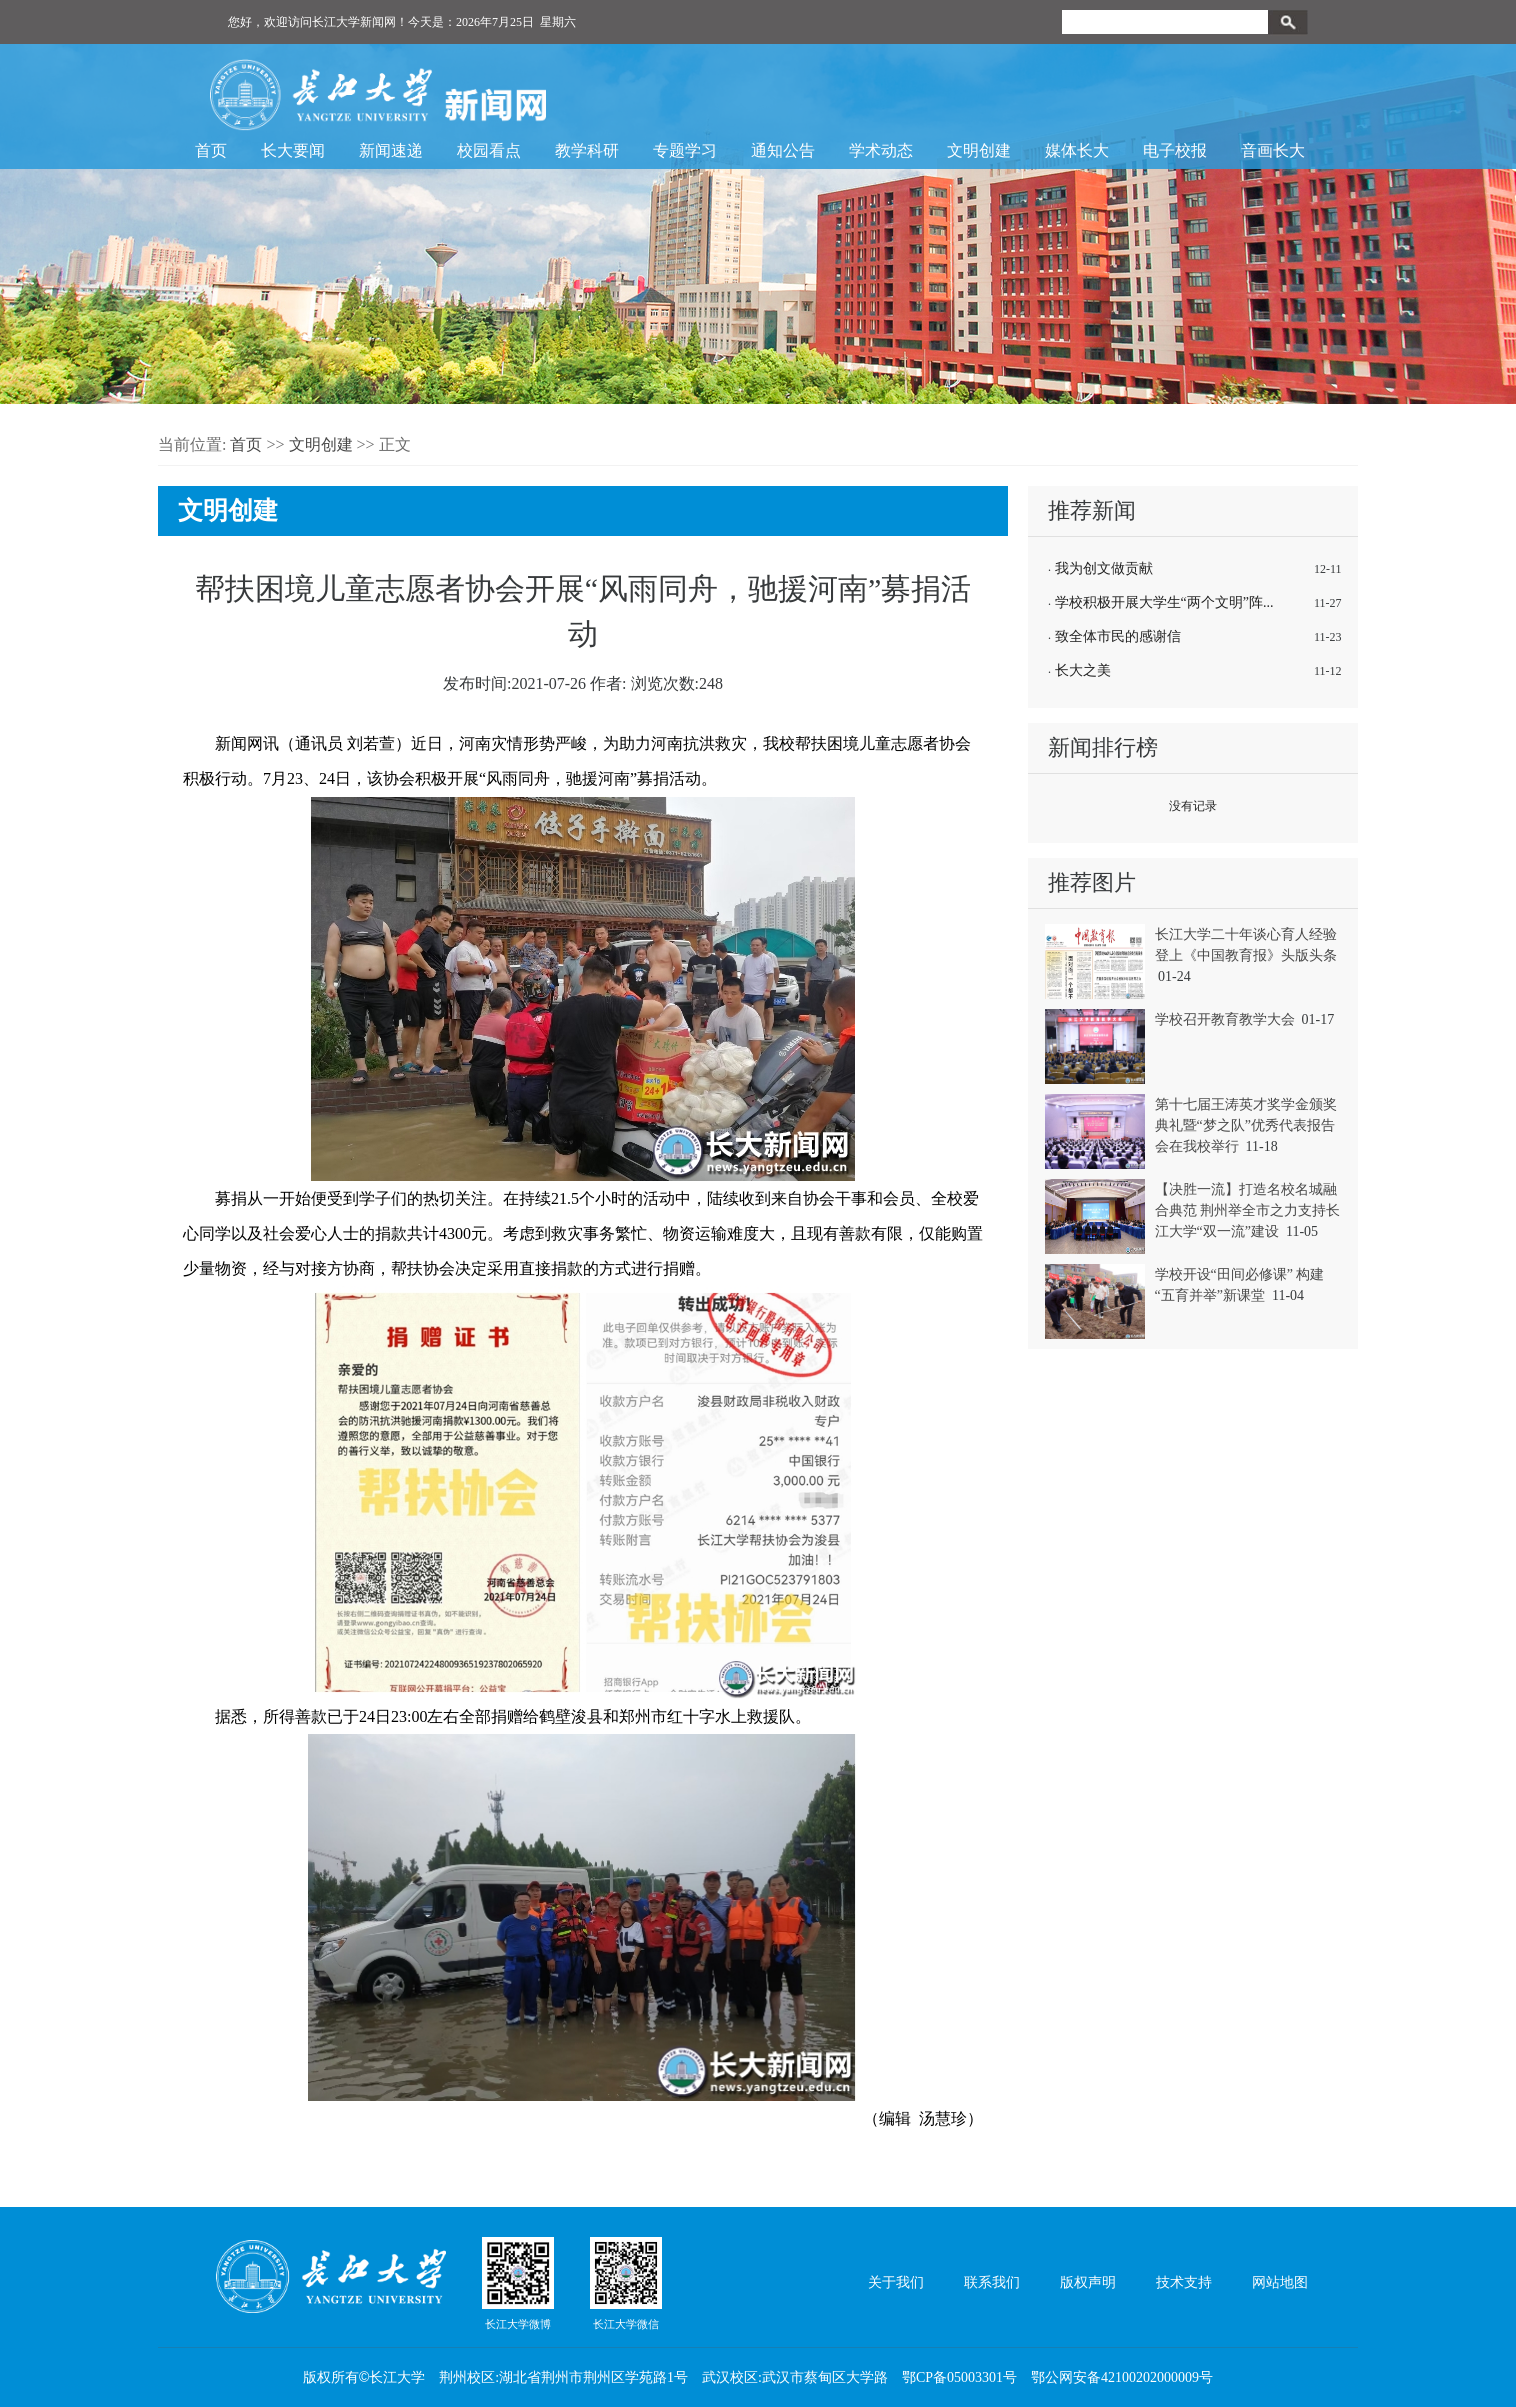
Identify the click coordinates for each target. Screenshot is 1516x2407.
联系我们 (992, 2282)
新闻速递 (391, 150)
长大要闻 (293, 150)
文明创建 (979, 150)
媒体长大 (1077, 150)
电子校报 (1175, 150)
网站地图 (1280, 2282)
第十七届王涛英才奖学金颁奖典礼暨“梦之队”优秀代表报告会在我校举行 (1246, 1125)
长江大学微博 (518, 2283)
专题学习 (685, 150)
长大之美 (1083, 670)
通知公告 (783, 150)
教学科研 (587, 150)
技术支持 (1184, 2282)
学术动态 (881, 150)
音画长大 (1273, 150)
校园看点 (489, 150)
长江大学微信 (626, 2283)
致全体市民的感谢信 (1118, 636)
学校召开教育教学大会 (1225, 1019)
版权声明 (1088, 2282)
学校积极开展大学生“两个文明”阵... (1164, 602)
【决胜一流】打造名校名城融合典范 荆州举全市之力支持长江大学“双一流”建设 (1248, 1210)
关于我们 (896, 2282)
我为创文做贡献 (1104, 568)
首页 (211, 150)
